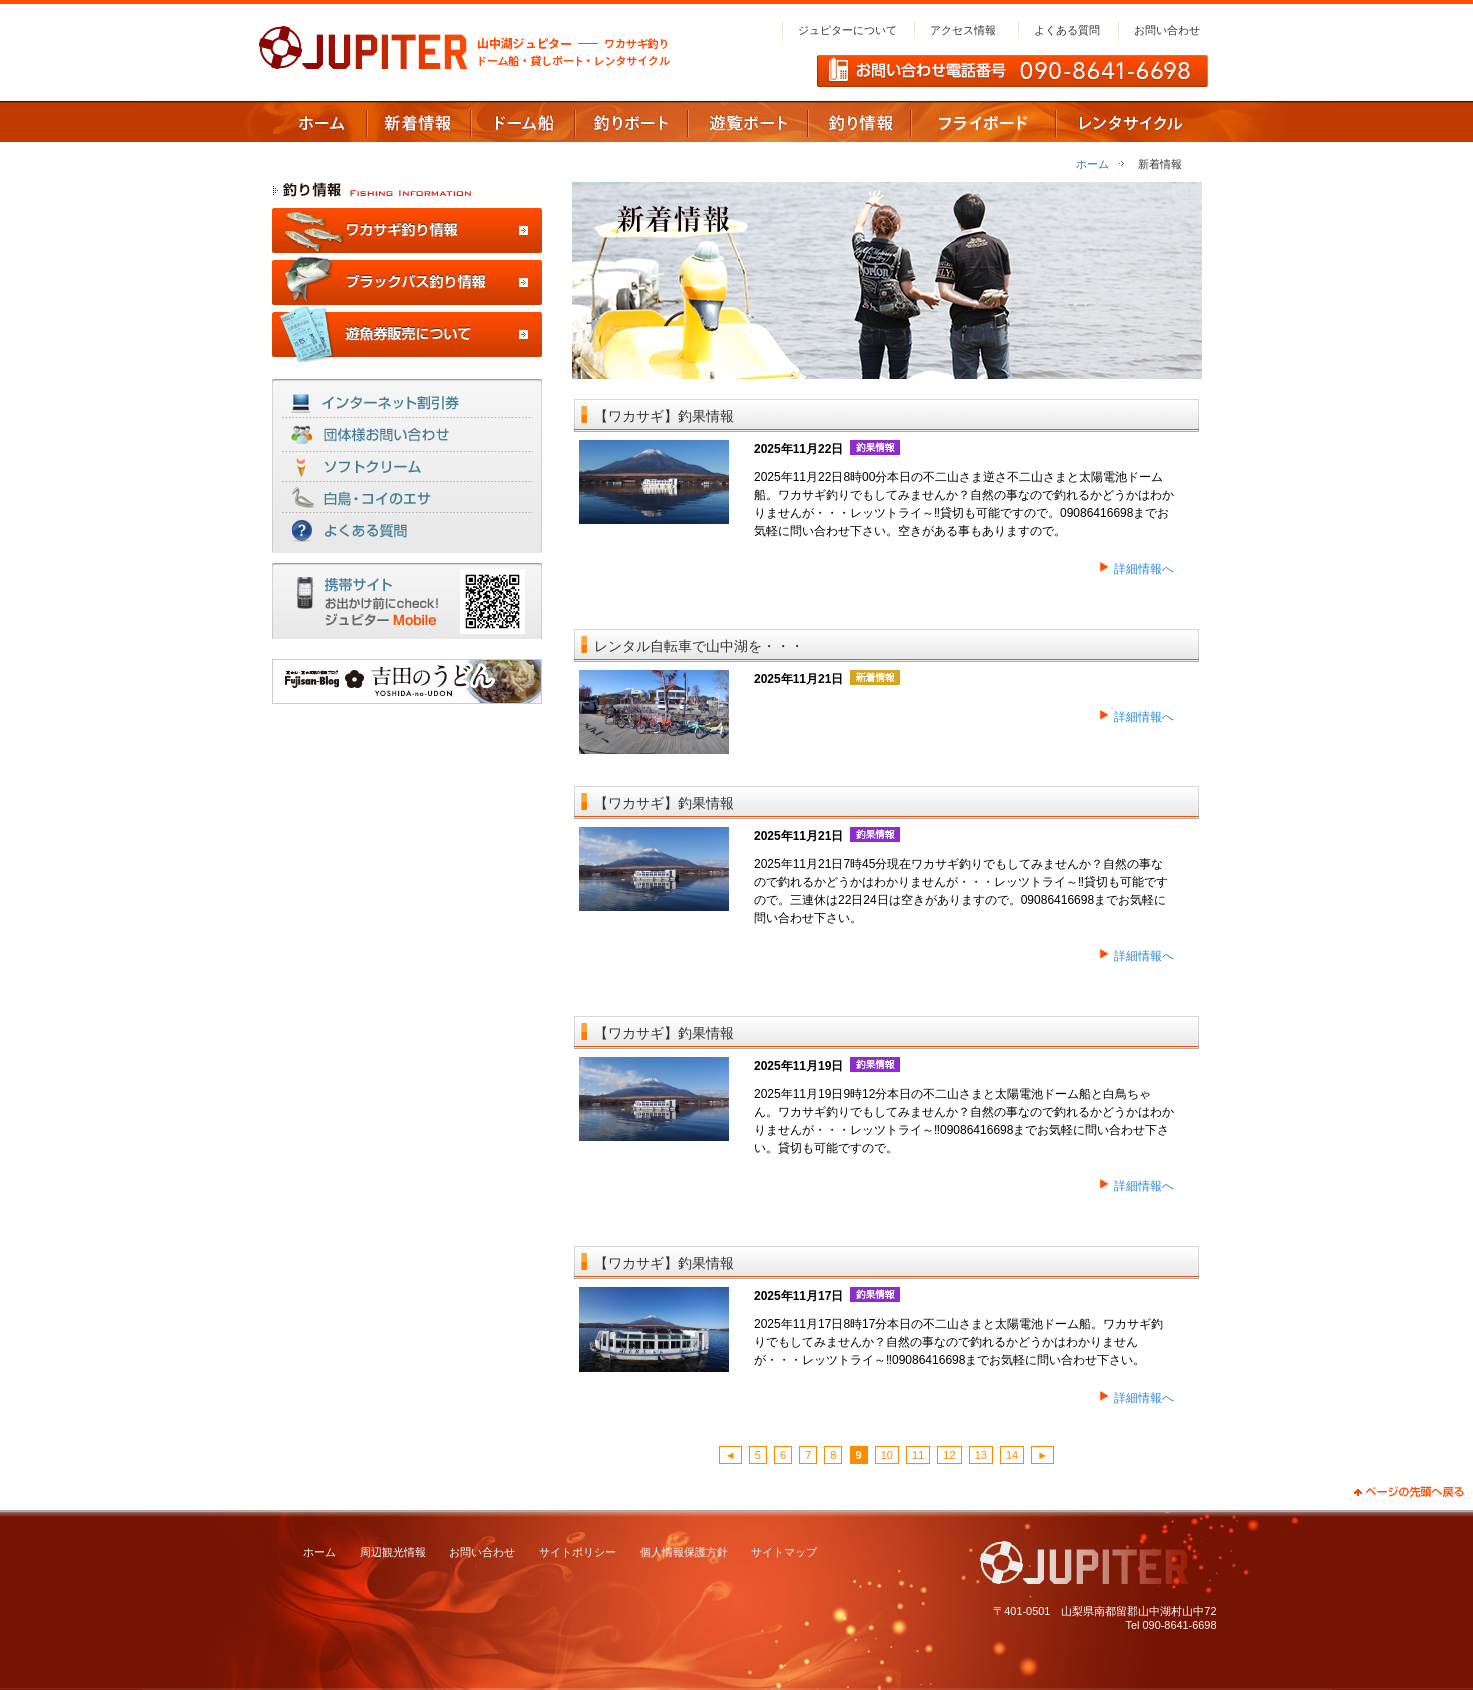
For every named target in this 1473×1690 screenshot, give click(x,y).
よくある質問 (1067, 30)
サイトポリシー (577, 1552)
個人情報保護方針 (684, 1552)
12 (949, 1455)
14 (1012, 1455)
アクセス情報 (963, 30)
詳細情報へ (1144, 569)
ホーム (1092, 164)
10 (887, 1455)
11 (918, 1455)
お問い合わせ (1167, 30)
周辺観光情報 (393, 1552)
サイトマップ (784, 1552)
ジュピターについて (847, 30)
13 (981, 1455)
